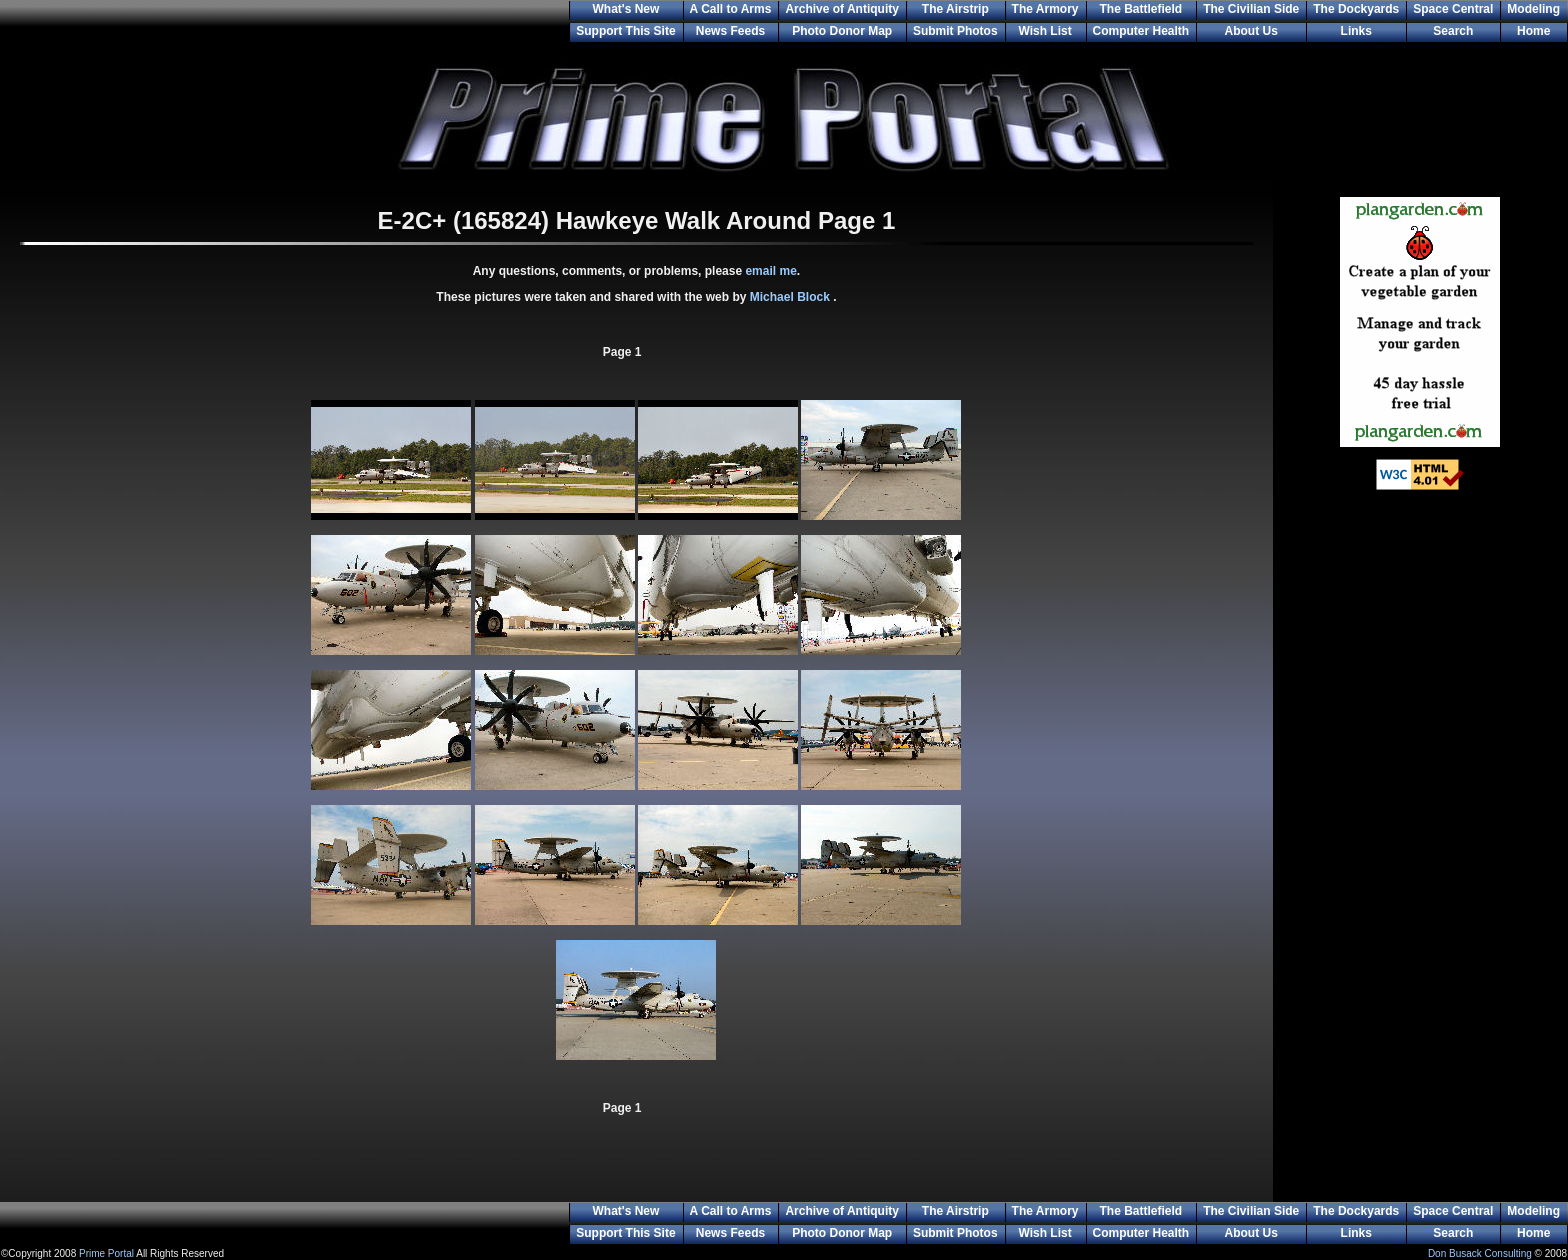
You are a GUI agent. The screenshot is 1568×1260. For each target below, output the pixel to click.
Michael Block (791, 297)
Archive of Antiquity (842, 9)
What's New (625, 9)
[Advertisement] (1420, 830)
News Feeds (730, 31)
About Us (1251, 31)
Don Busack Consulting (1480, 1253)
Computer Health (1141, 31)
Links (1356, 31)
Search (1453, 31)
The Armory (1045, 9)
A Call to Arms (731, 9)
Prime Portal (106, 1253)
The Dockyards (1356, 9)
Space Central (1453, 9)
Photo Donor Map (842, 31)
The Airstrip (955, 9)
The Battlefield (1141, 9)
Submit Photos (955, 31)
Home (1533, 31)
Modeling (1533, 9)
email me (770, 271)
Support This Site (625, 31)
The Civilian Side (1251, 9)
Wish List (1044, 31)
